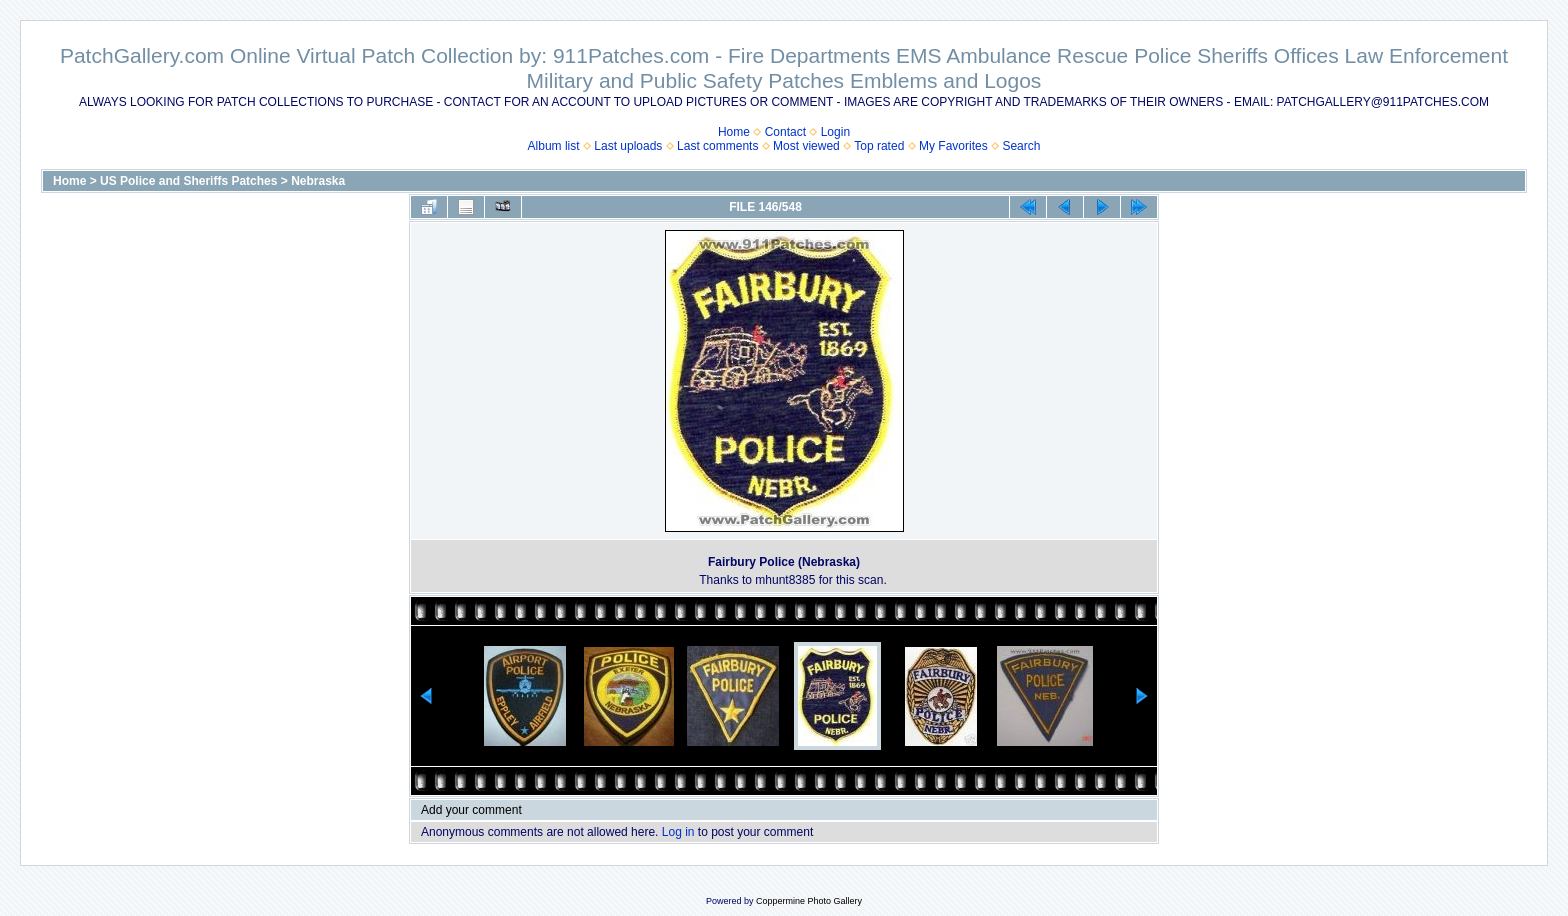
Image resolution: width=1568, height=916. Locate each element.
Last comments (717, 146)
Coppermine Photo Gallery (809, 901)
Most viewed (806, 146)
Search (1021, 146)
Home (734, 132)
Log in (678, 832)
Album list (554, 146)
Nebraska (318, 181)
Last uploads (628, 146)
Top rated (879, 146)
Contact (785, 132)
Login (835, 132)
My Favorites (953, 146)
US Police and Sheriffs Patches (188, 181)
